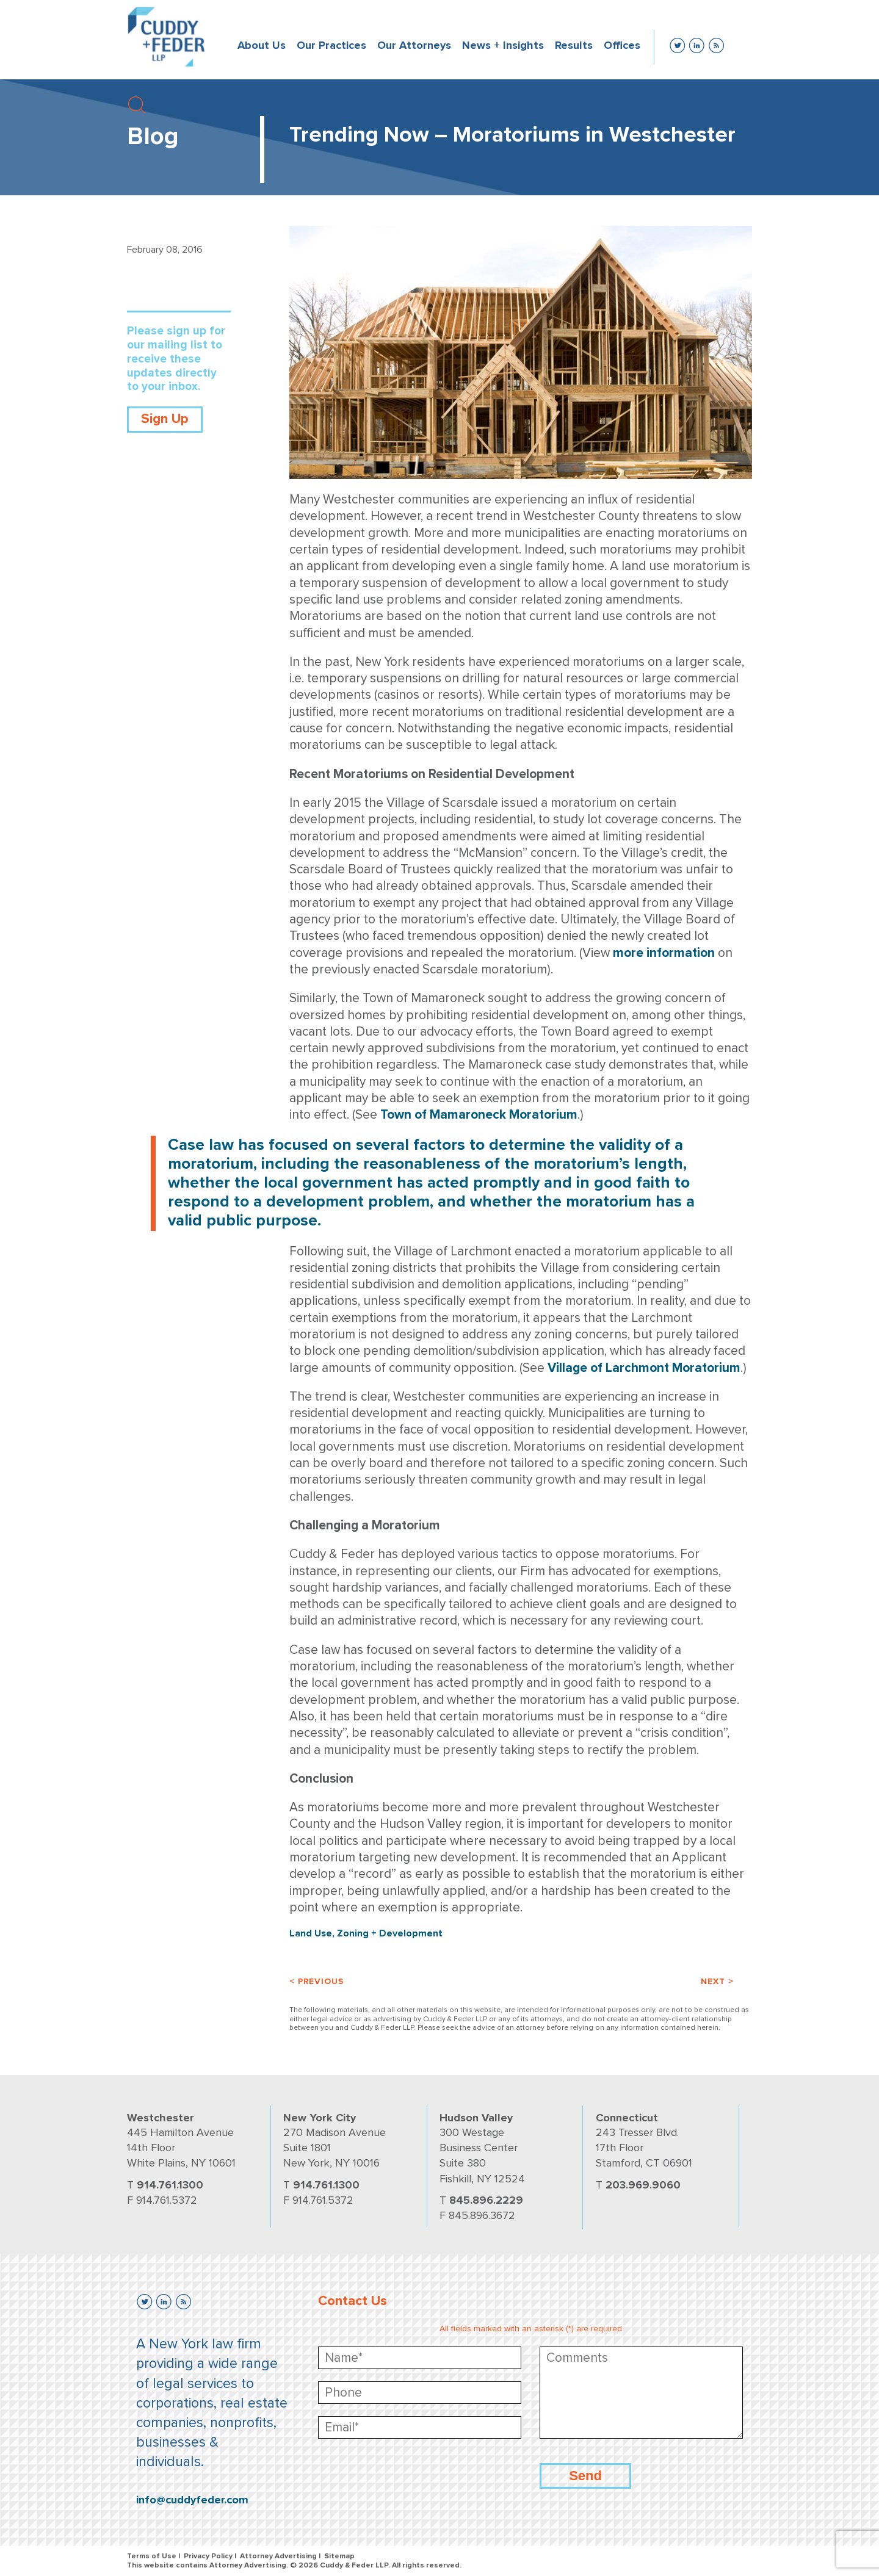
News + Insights (503, 45)
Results (574, 45)
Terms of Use (151, 2556)
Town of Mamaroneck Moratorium (478, 1114)
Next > (717, 1981)
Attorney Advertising (278, 2556)
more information (664, 953)
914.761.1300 (170, 2185)
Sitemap (339, 2556)
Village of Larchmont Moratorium (644, 1368)
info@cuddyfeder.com (192, 2500)
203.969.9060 (643, 2185)
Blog (153, 136)
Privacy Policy (208, 2556)
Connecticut (627, 2117)
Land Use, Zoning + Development (366, 1933)
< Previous (316, 1981)
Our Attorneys (414, 45)
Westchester (160, 2117)
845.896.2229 (486, 2200)
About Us (261, 45)
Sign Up (165, 419)
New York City (319, 2117)
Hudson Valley (476, 2117)
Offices (622, 45)
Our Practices (331, 45)
